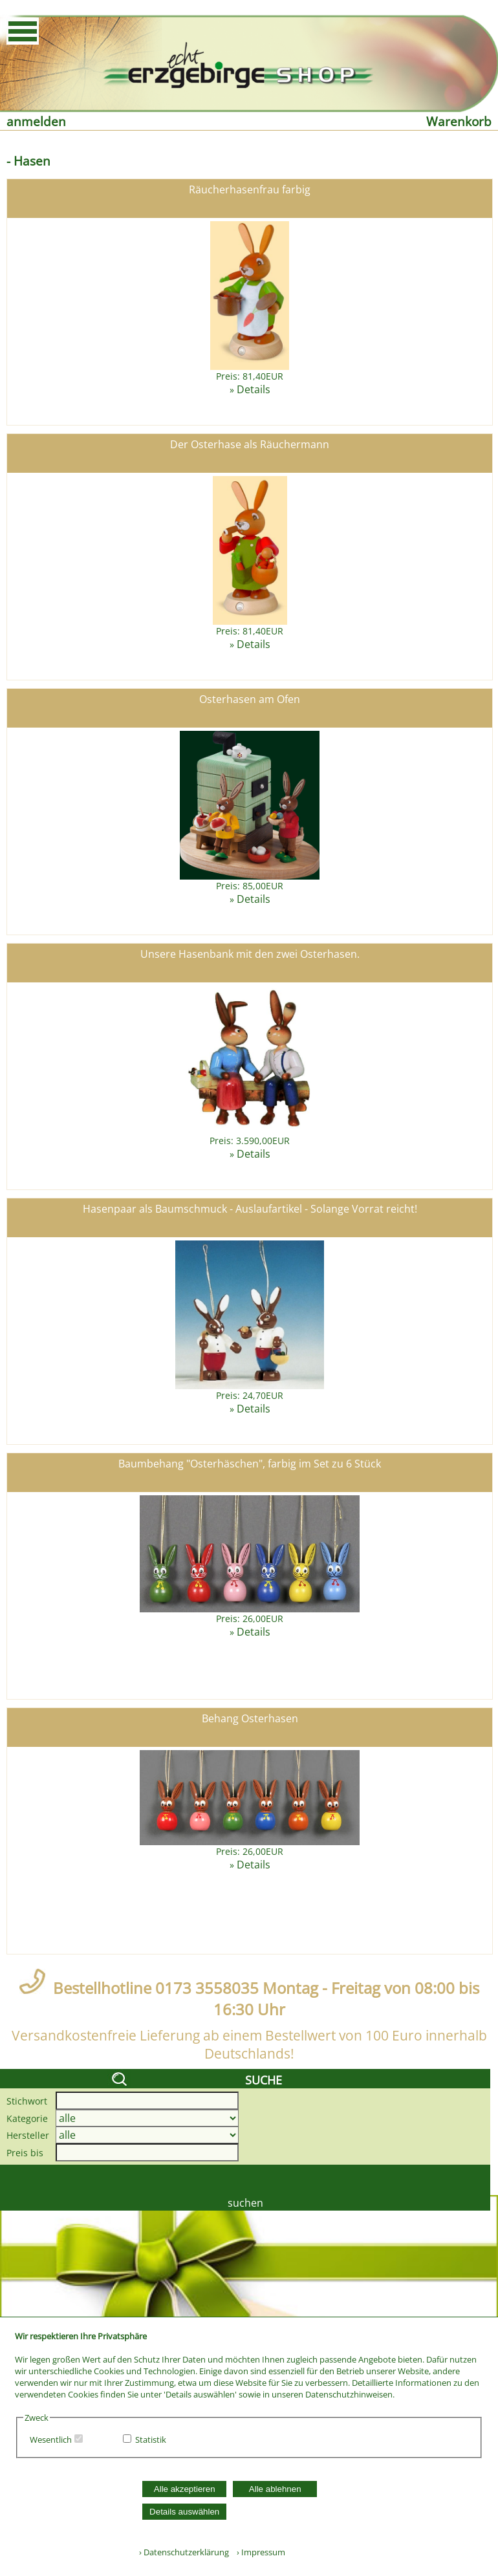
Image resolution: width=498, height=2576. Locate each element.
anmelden (36, 121)
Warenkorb (459, 121)
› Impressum (258, 2552)
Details (253, 389)
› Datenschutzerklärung (184, 2552)
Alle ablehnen (275, 2489)
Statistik (150, 2439)
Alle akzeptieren (184, 2489)
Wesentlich (51, 2439)
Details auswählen (184, 2511)
